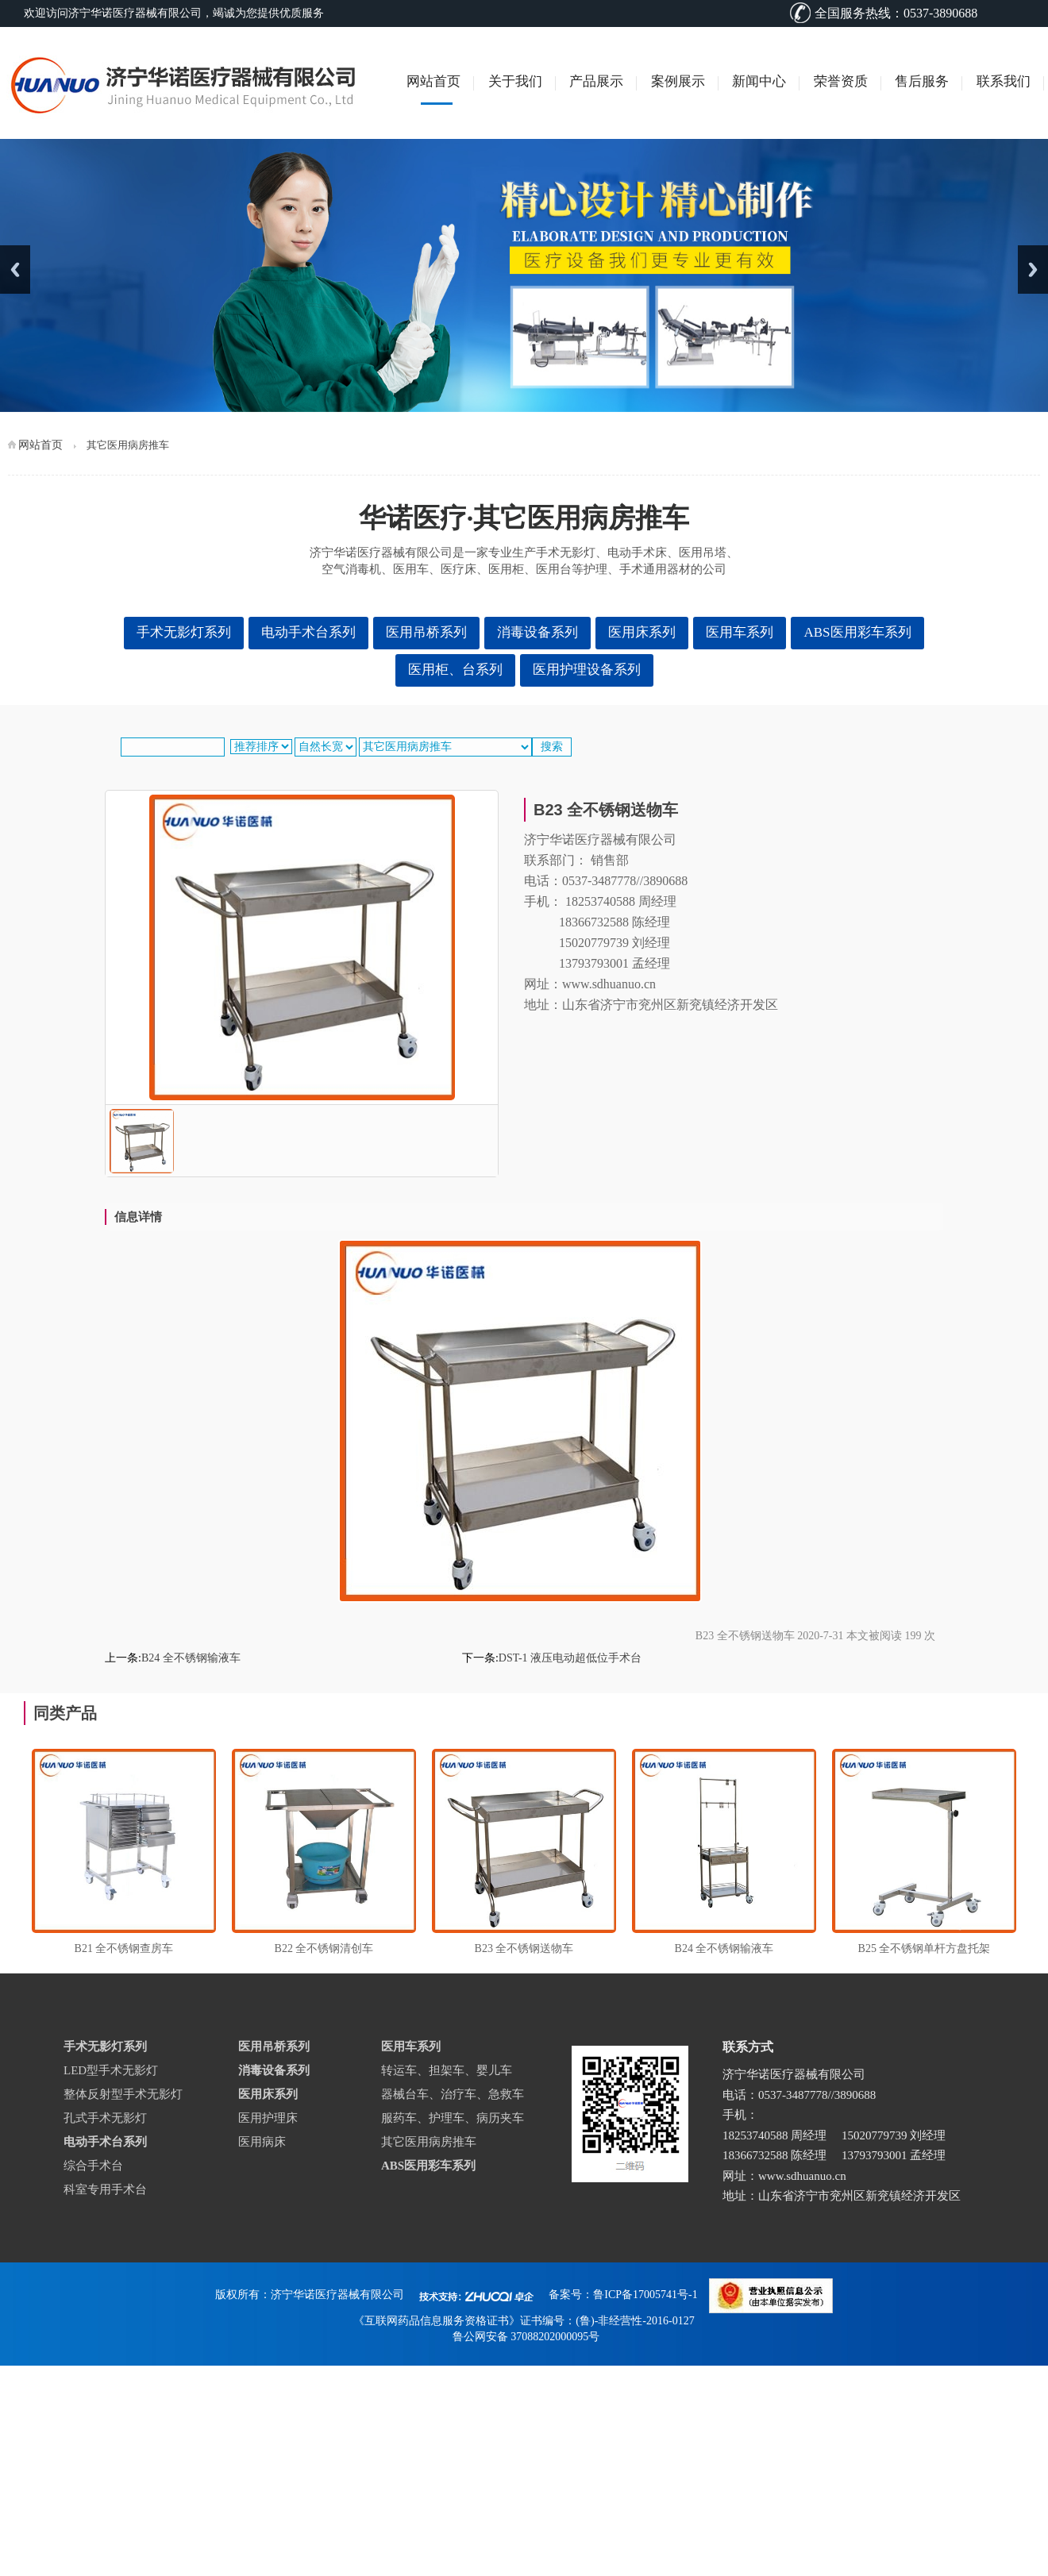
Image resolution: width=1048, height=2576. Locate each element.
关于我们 (515, 81)
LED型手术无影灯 (111, 2070)
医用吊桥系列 (426, 632)
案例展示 (678, 81)
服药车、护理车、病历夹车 (452, 2118)
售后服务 (922, 81)
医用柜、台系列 (455, 669)
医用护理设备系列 (587, 669)
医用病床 (262, 2141)
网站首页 (433, 81)
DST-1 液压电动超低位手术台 (570, 1658)
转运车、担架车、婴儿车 (446, 2070)
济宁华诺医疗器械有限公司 (337, 2295)
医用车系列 (739, 632)
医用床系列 (642, 632)
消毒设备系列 (537, 632)
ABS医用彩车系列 (857, 632)
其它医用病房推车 (428, 2141)
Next (1033, 269)
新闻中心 (759, 81)
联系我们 (1004, 81)
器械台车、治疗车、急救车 (452, 2094)
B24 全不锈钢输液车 (191, 1658)
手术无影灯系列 (184, 632)
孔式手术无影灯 (105, 2118)
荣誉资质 (841, 81)
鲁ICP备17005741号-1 (645, 2295)
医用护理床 (268, 2118)
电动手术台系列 (308, 632)
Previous (15, 269)
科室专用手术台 (105, 2189)
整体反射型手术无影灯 (123, 2094)
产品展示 (596, 81)
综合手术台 (93, 2165)
